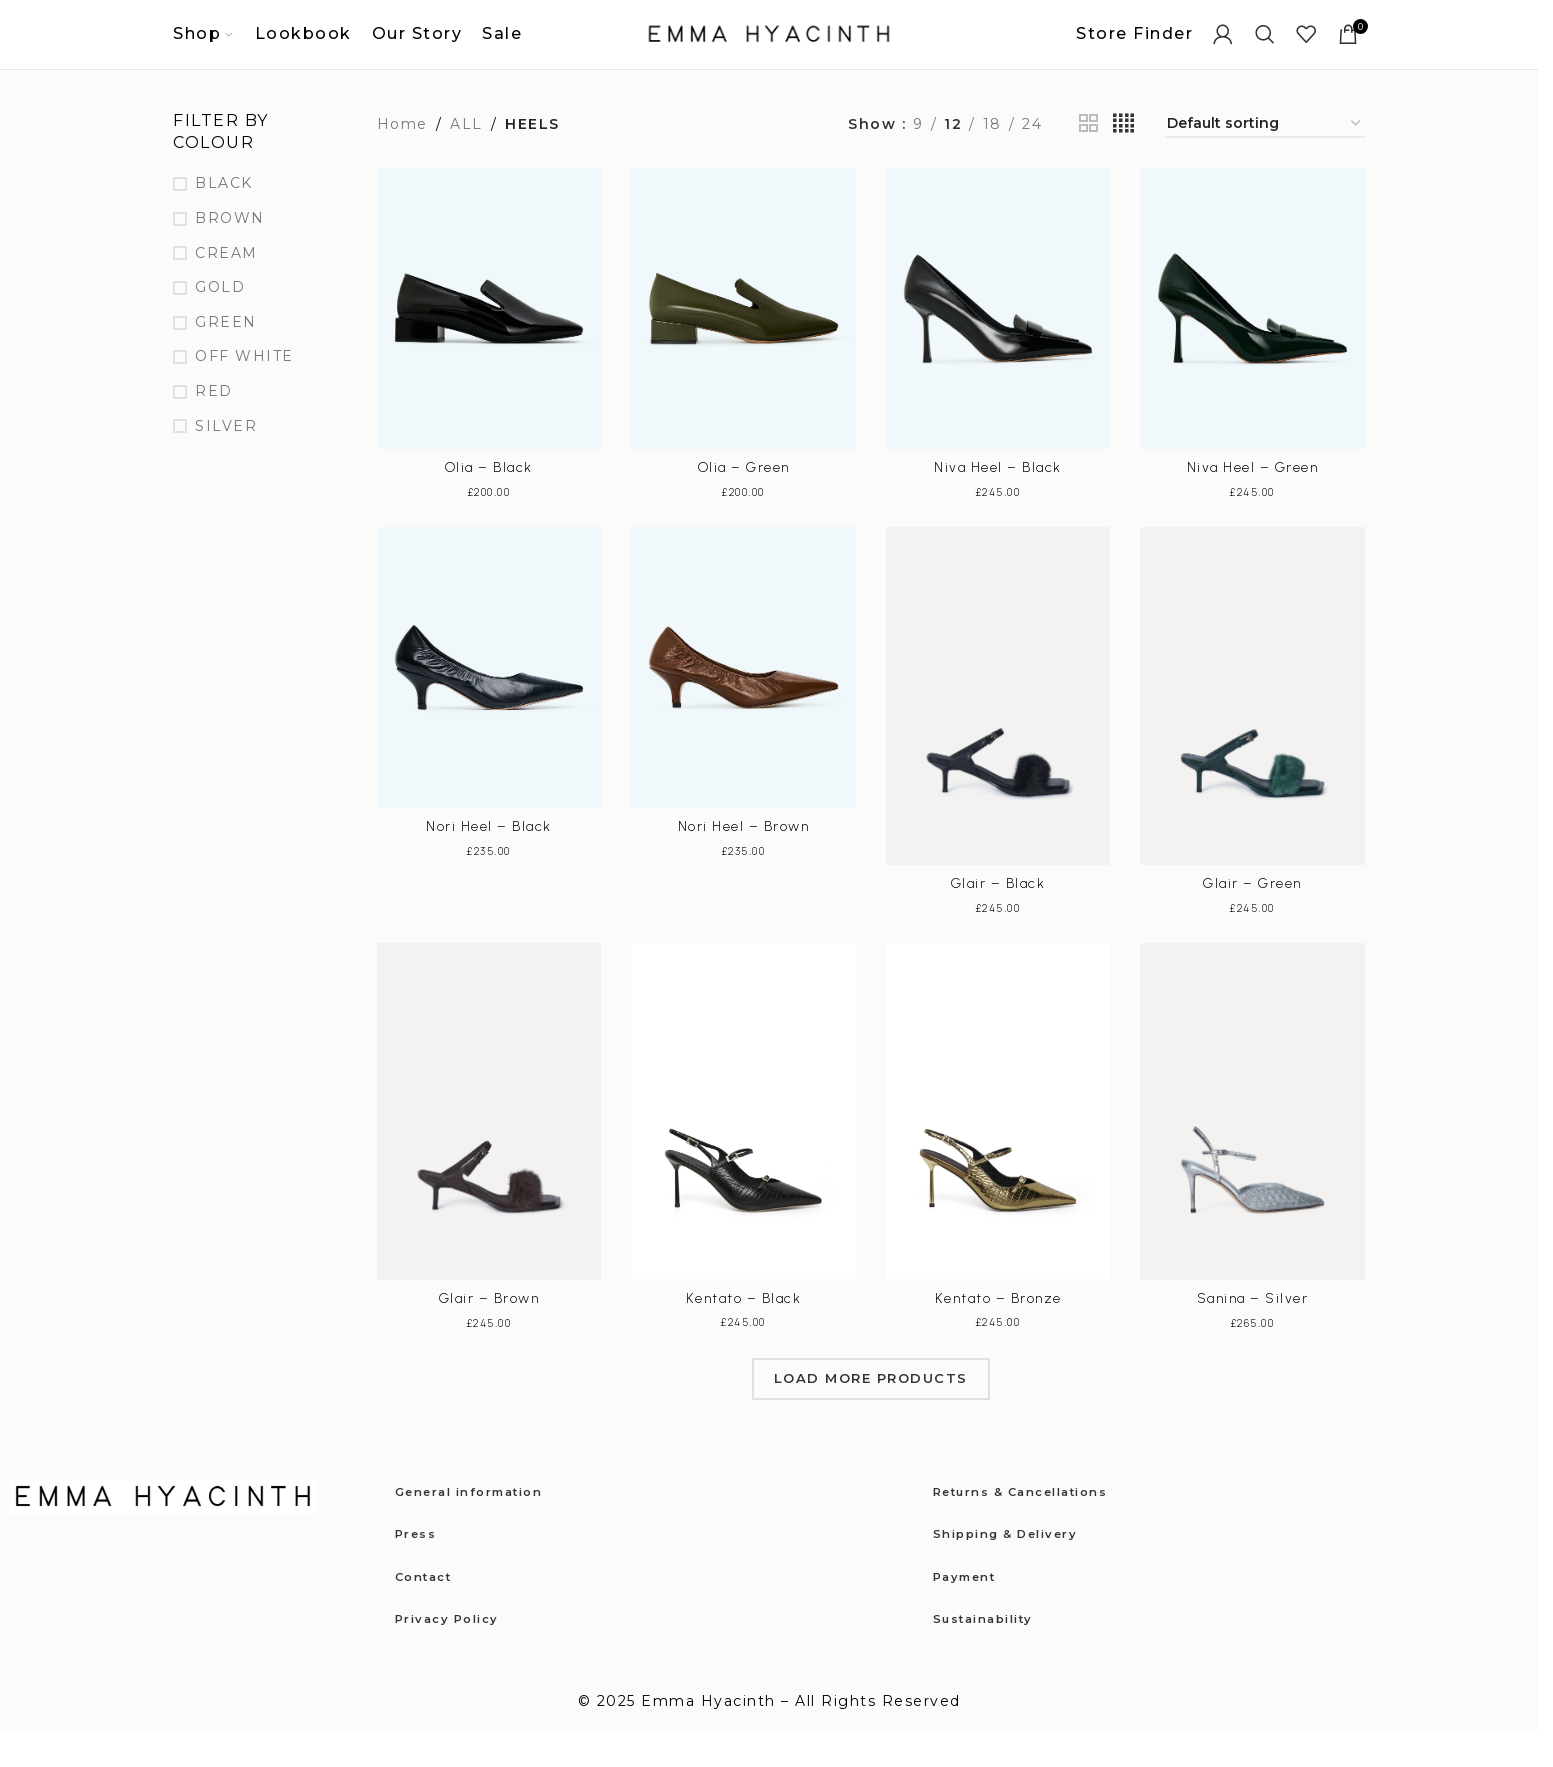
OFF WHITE (244, 392)
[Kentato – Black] (743, 1146)
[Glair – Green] (1252, 731)
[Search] (1266, 52)
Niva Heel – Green (1253, 503)
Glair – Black (998, 918)
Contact (430, 1611)
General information (484, 1526)
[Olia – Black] (489, 344)
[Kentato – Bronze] (998, 1146)
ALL (466, 159)
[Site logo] (769, 51)
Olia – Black (489, 503)
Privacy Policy (457, 1653)
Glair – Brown (489, 1333)
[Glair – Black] (998, 731)
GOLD (220, 323)
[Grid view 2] (1089, 159)
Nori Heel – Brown (744, 861)
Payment (971, 1611)
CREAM (226, 288)
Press (419, 1569)
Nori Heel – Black (489, 861)
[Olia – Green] (743, 344)
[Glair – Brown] (489, 1146)
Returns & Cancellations (1039, 1526)
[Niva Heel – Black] (998, 344)
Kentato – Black (744, 1333)
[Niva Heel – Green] (1252, 344)
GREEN (226, 357)
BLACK (224, 219)
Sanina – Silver (1253, 1333)
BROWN (230, 253)
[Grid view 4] (1124, 159)
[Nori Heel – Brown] (743, 703)
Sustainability (993, 1653)
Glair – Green (1252, 918)
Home (402, 159)
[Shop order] (1265, 159)
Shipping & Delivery (1019, 1569)
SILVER (226, 461)
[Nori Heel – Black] (489, 703)
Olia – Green (744, 503)
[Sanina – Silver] (1252, 1146)
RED (214, 426)
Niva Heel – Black (998, 503)
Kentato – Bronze (998, 1333)
